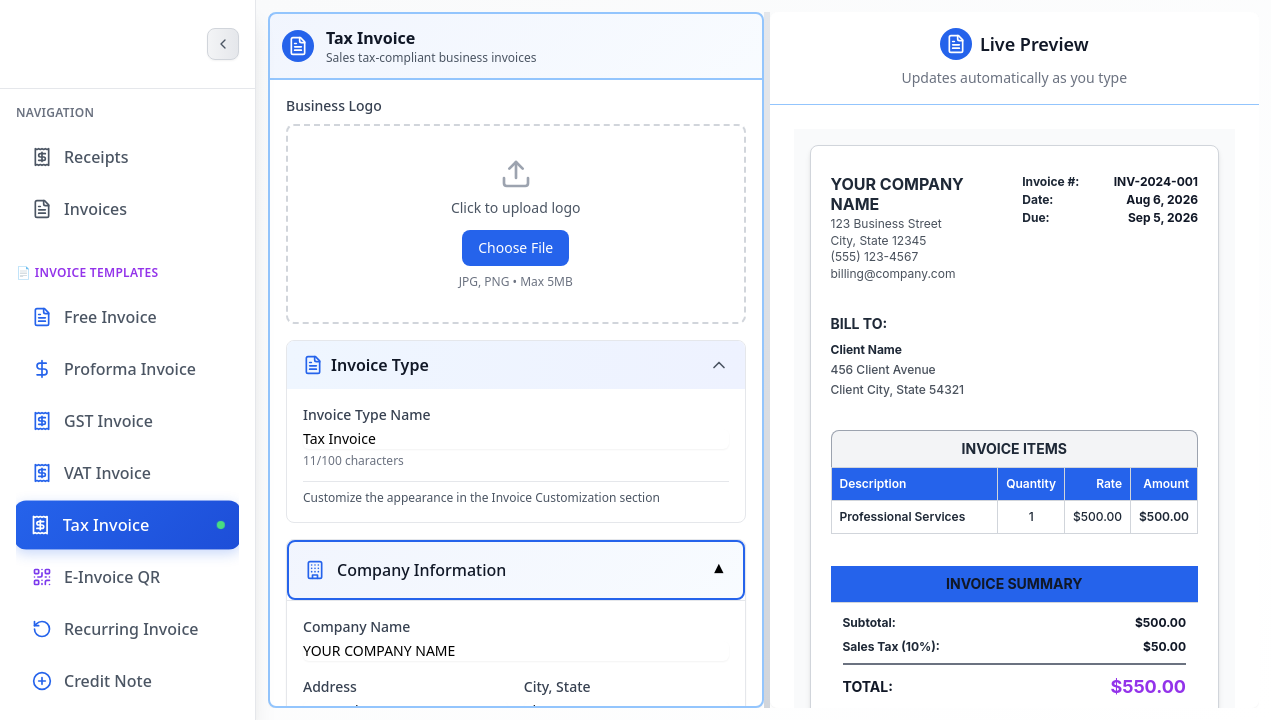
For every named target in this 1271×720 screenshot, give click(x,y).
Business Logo (334, 105)
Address (330, 686)
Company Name (356, 626)
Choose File (515, 247)
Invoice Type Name (367, 414)
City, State (557, 686)
